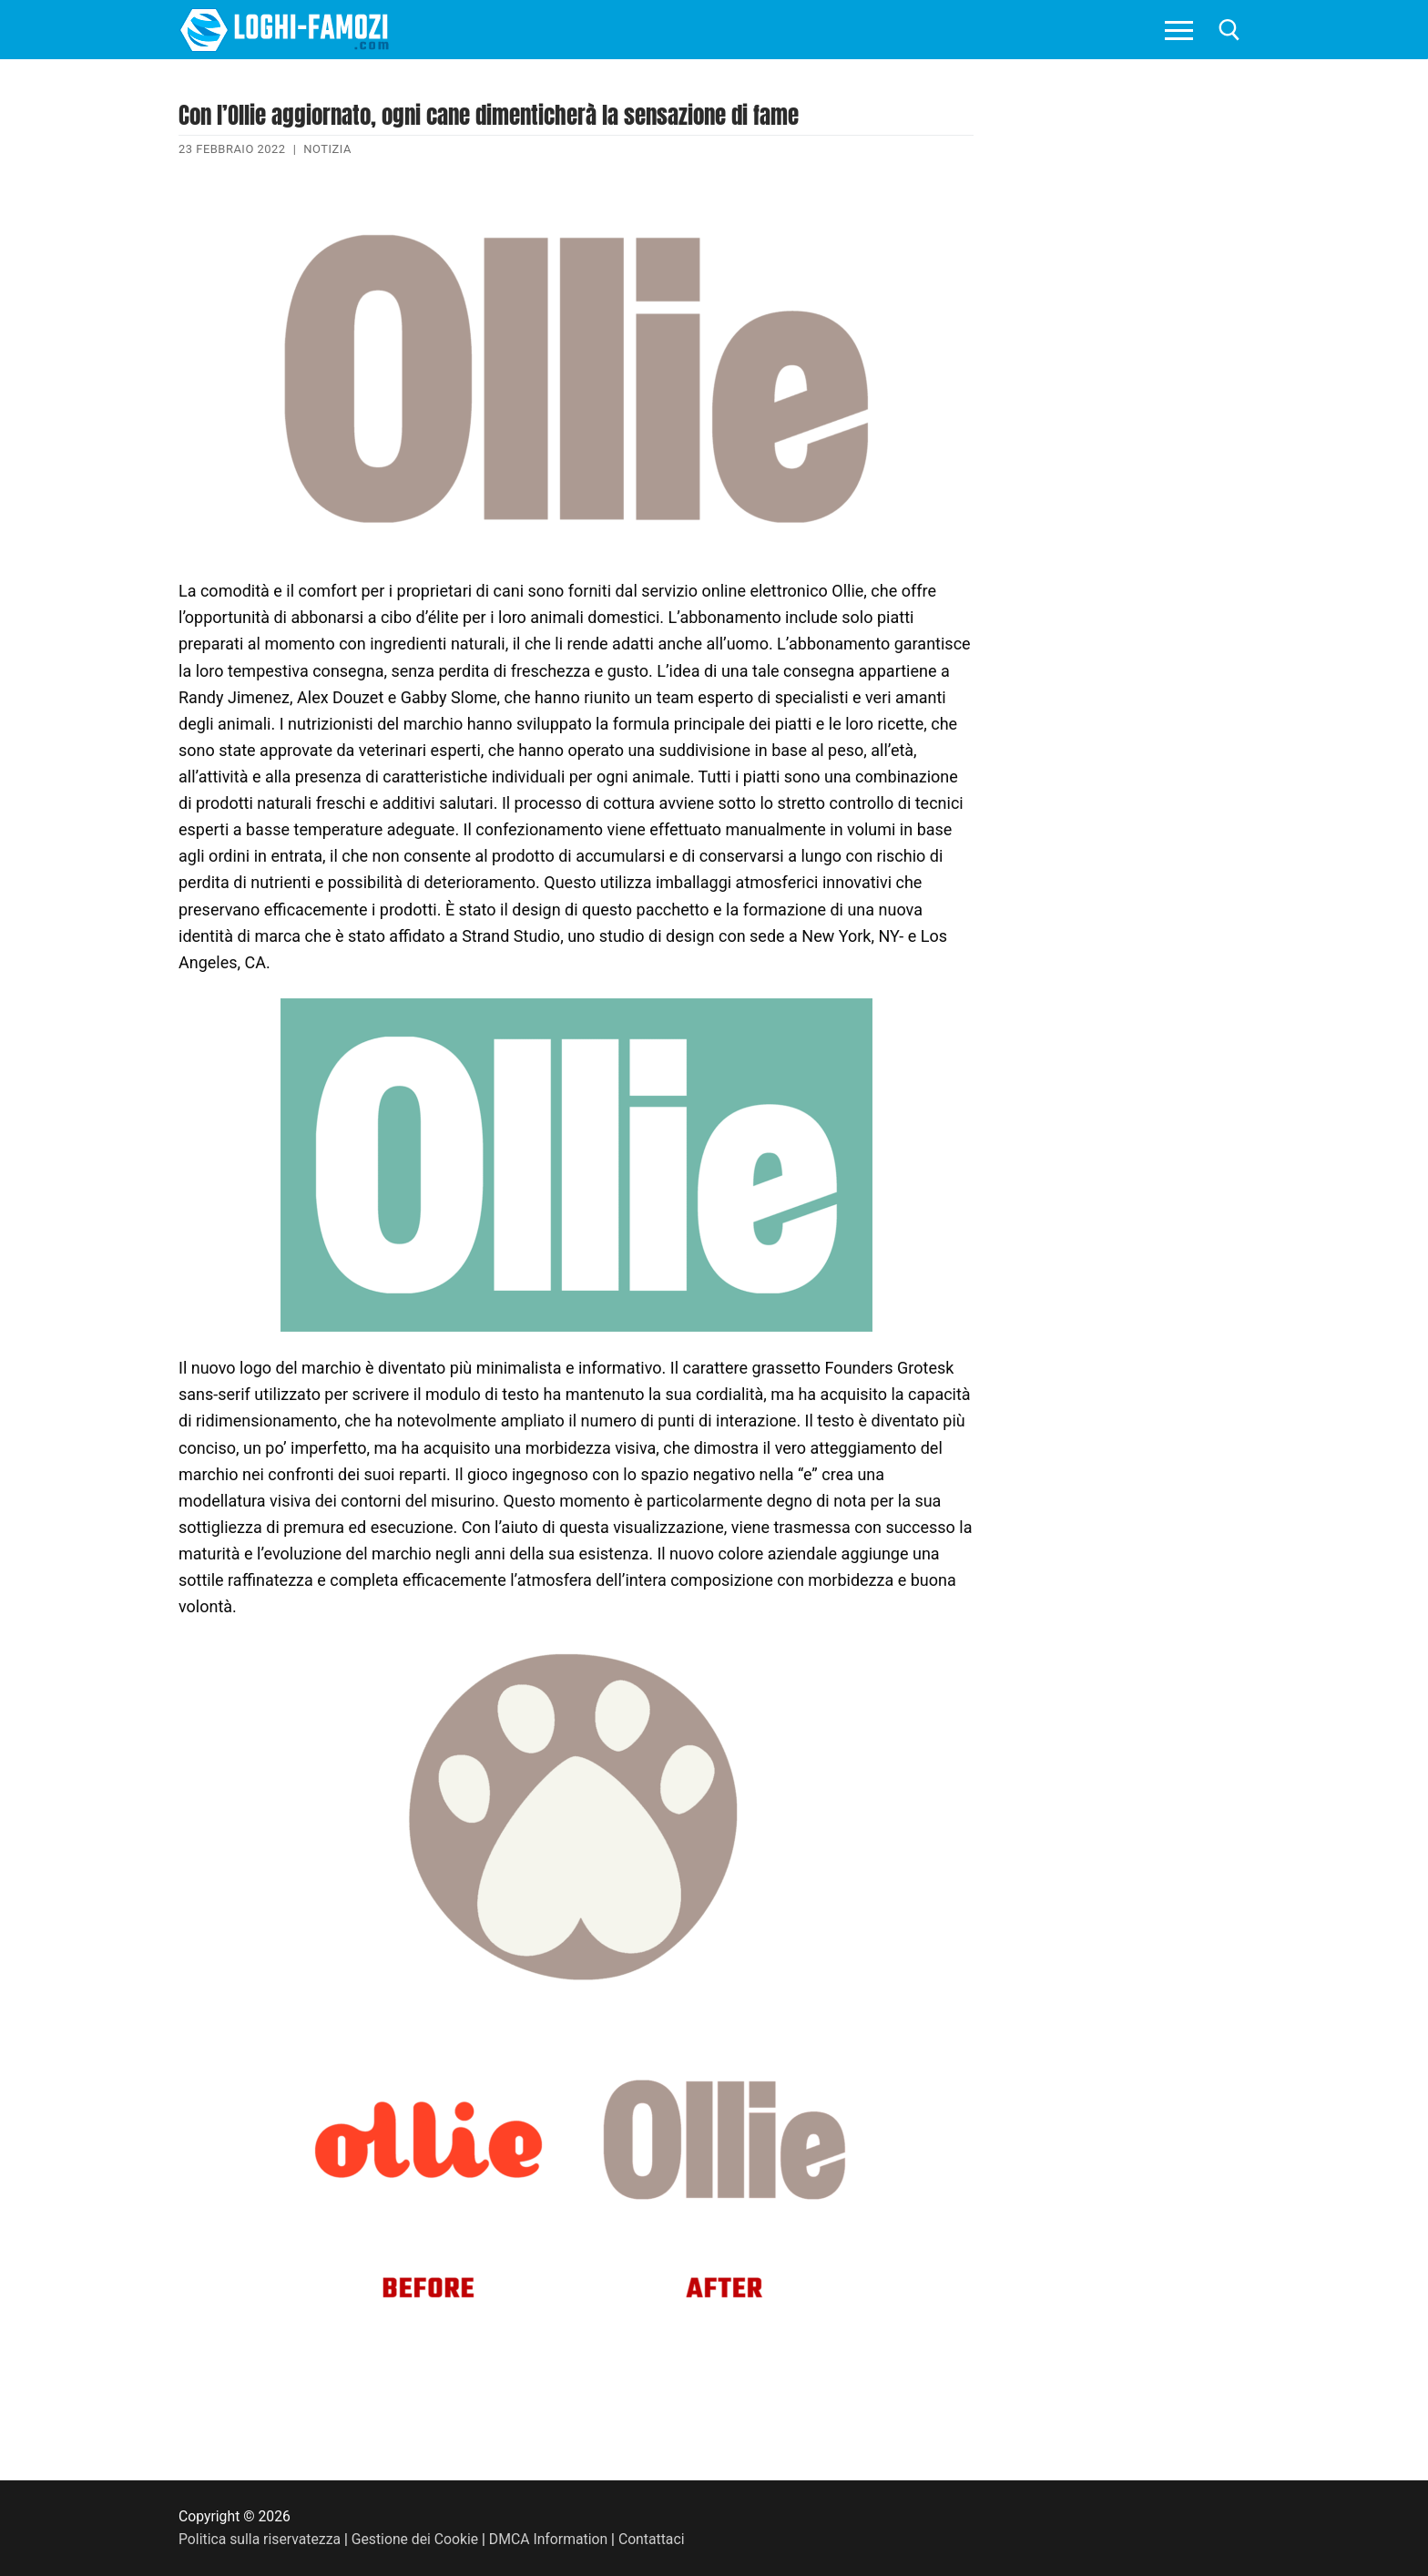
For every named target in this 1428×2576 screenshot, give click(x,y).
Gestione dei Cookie (415, 2539)
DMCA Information (548, 2539)
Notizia (327, 149)
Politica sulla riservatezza (259, 2539)
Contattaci (651, 2539)
